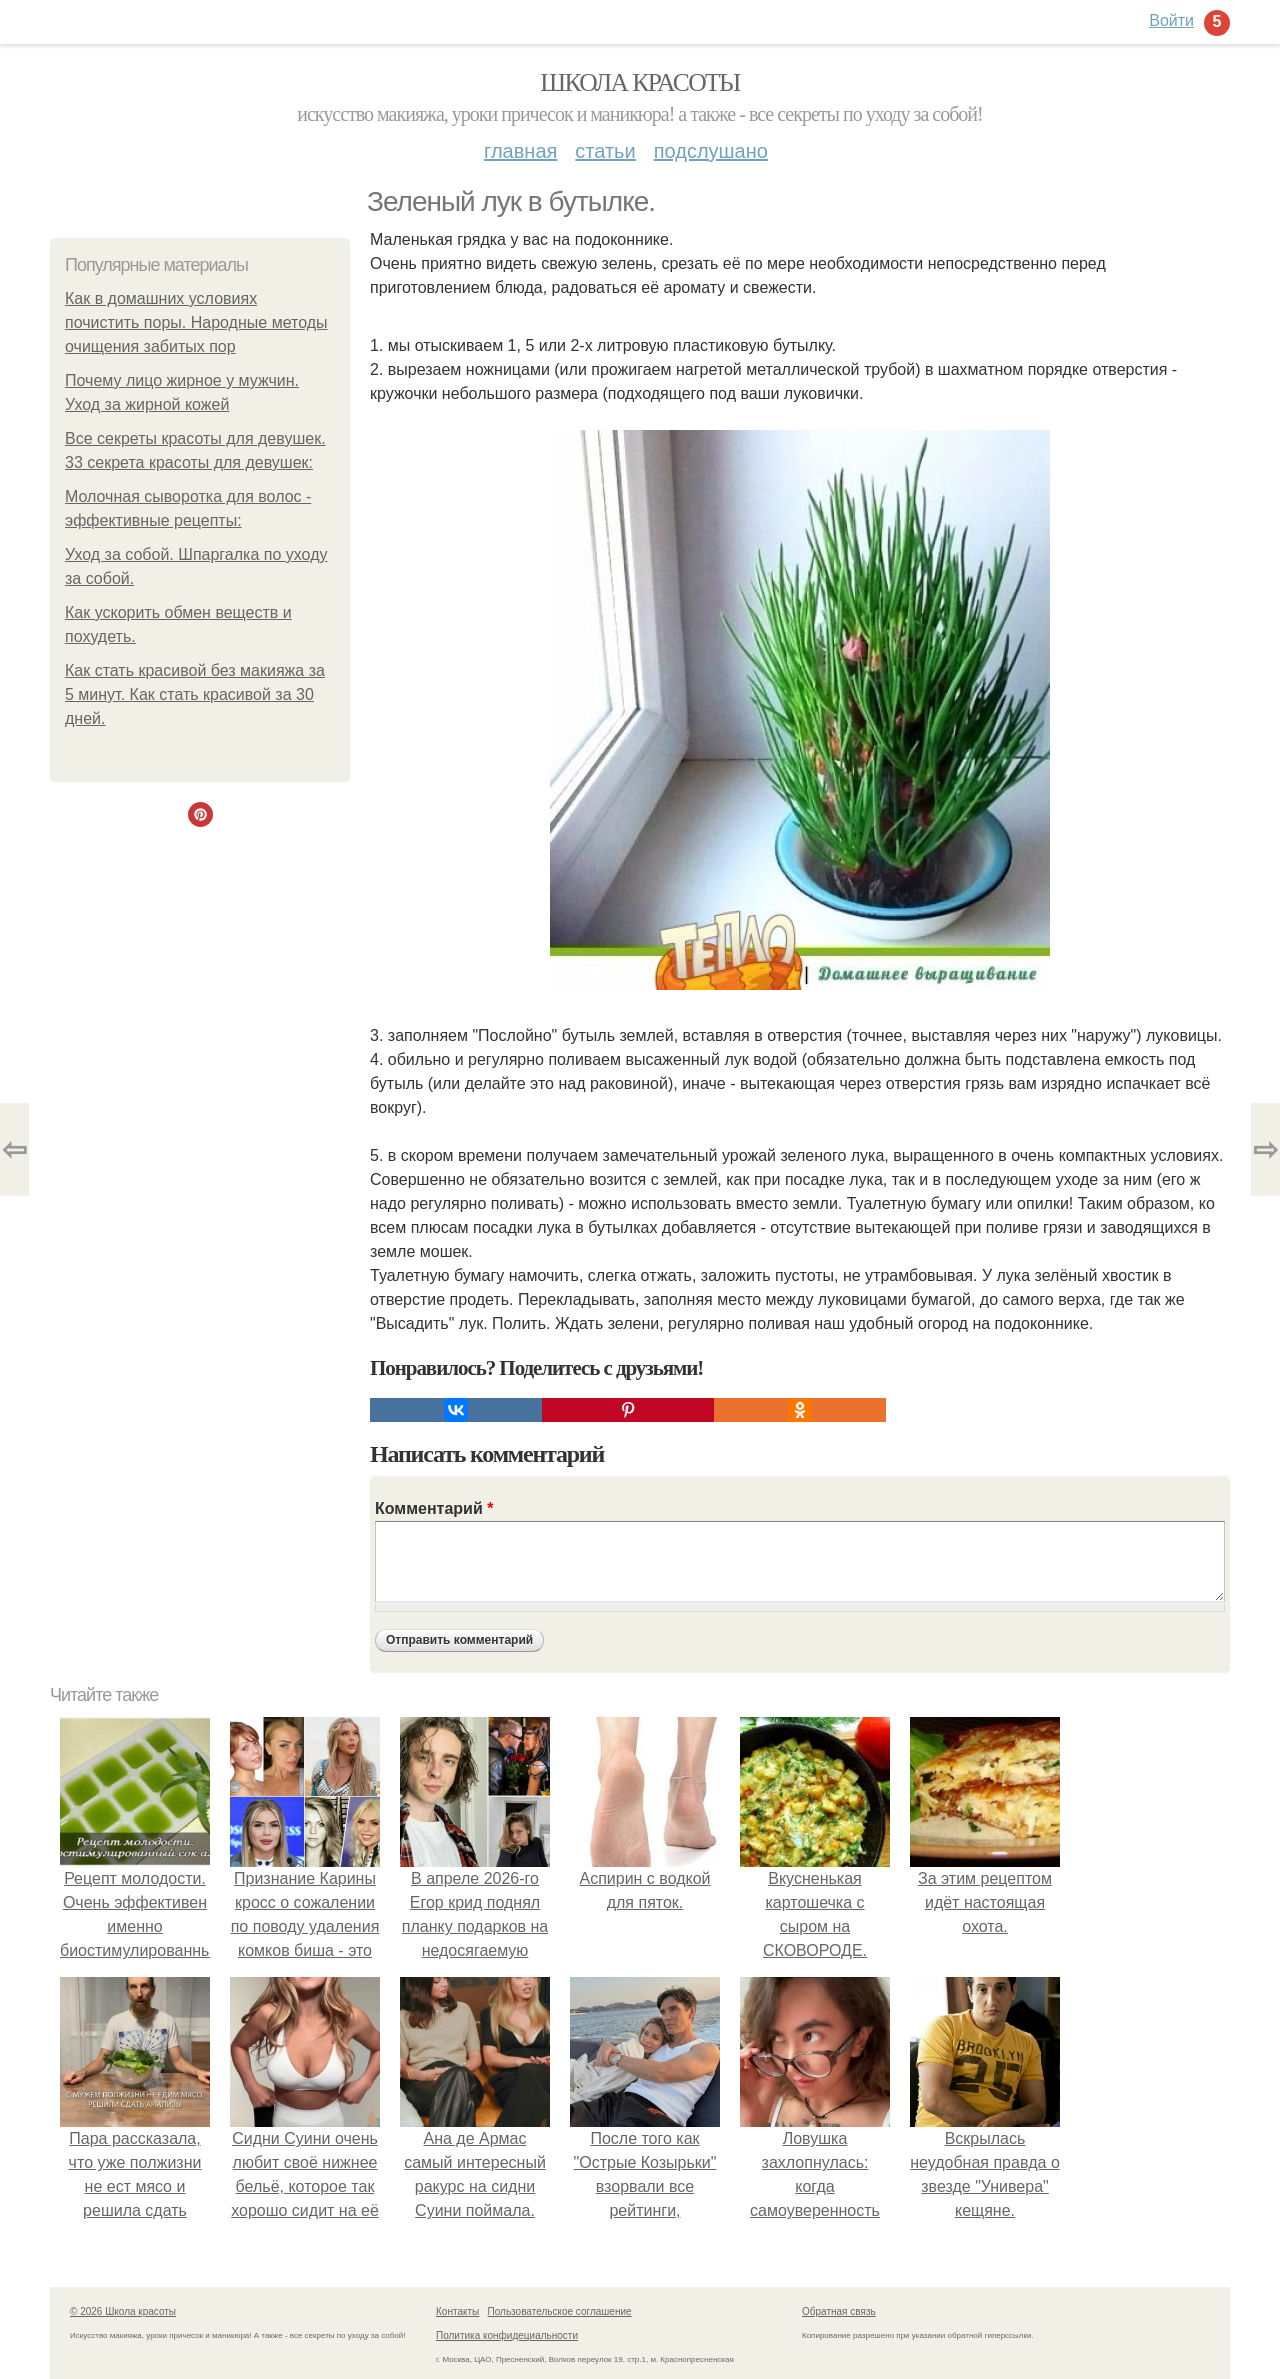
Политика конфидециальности (507, 2335)
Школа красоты (640, 82)
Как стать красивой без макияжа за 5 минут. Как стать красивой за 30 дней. (195, 694)
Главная (520, 151)
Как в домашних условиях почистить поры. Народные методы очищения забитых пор (196, 322)
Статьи (605, 151)
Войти (1171, 20)
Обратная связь (839, 2311)
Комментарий (434, 1508)
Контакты (457, 2311)
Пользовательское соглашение (560, 2311)
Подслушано (711, 151)
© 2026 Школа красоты (123, 2311)
